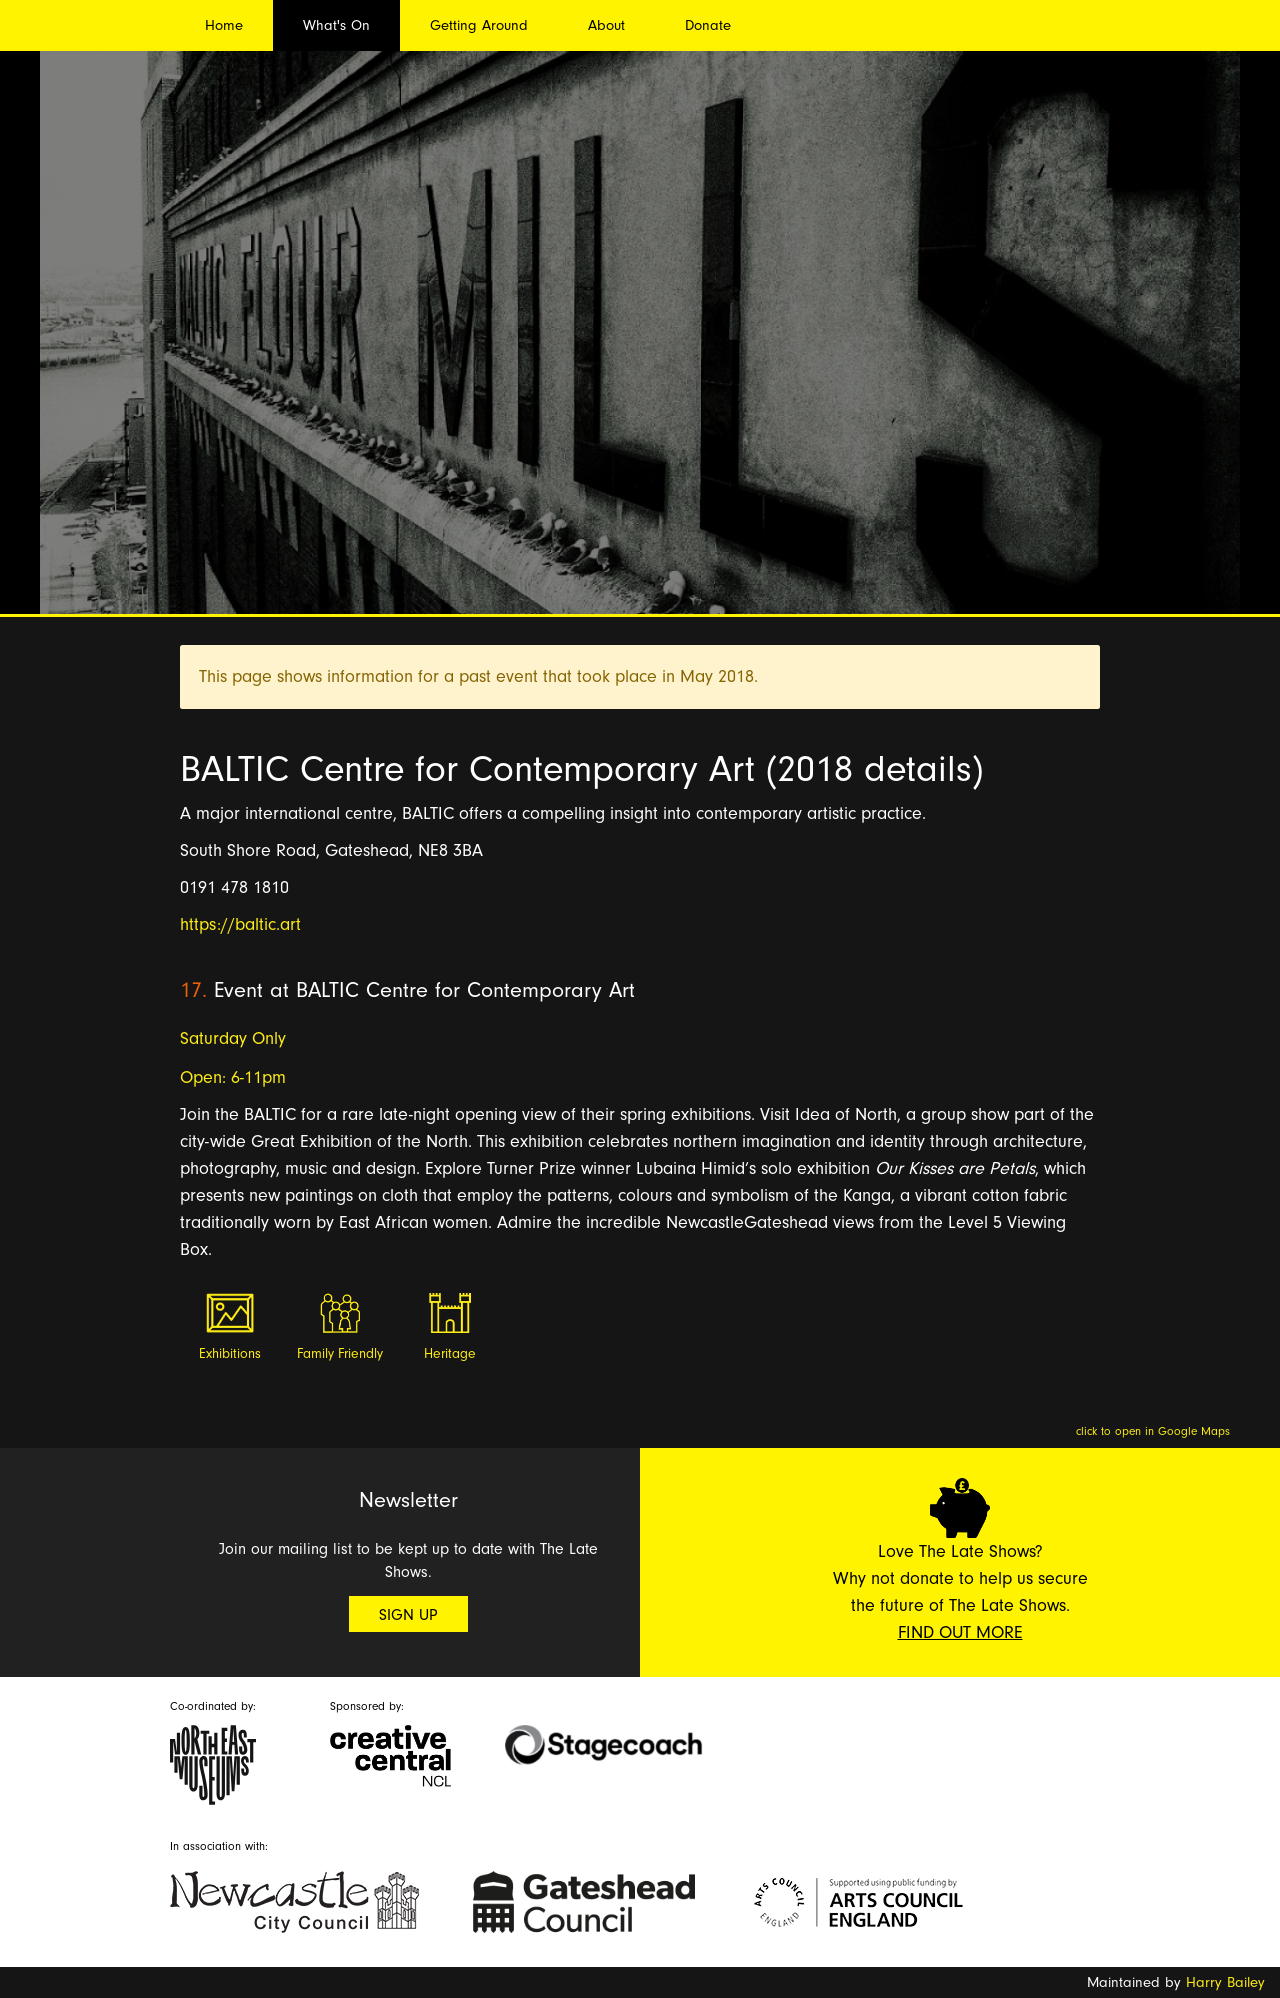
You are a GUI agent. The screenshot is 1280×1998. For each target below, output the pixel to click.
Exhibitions (230, 1354)
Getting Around (479, 25)
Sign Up (408, 1615)
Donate (708, 25)
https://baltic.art (240, 924)
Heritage (450, 1354)
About (606, 25)
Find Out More (960, 1632)
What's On (336, 25)
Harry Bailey (1225, 1982)
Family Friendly (340, 1354)
